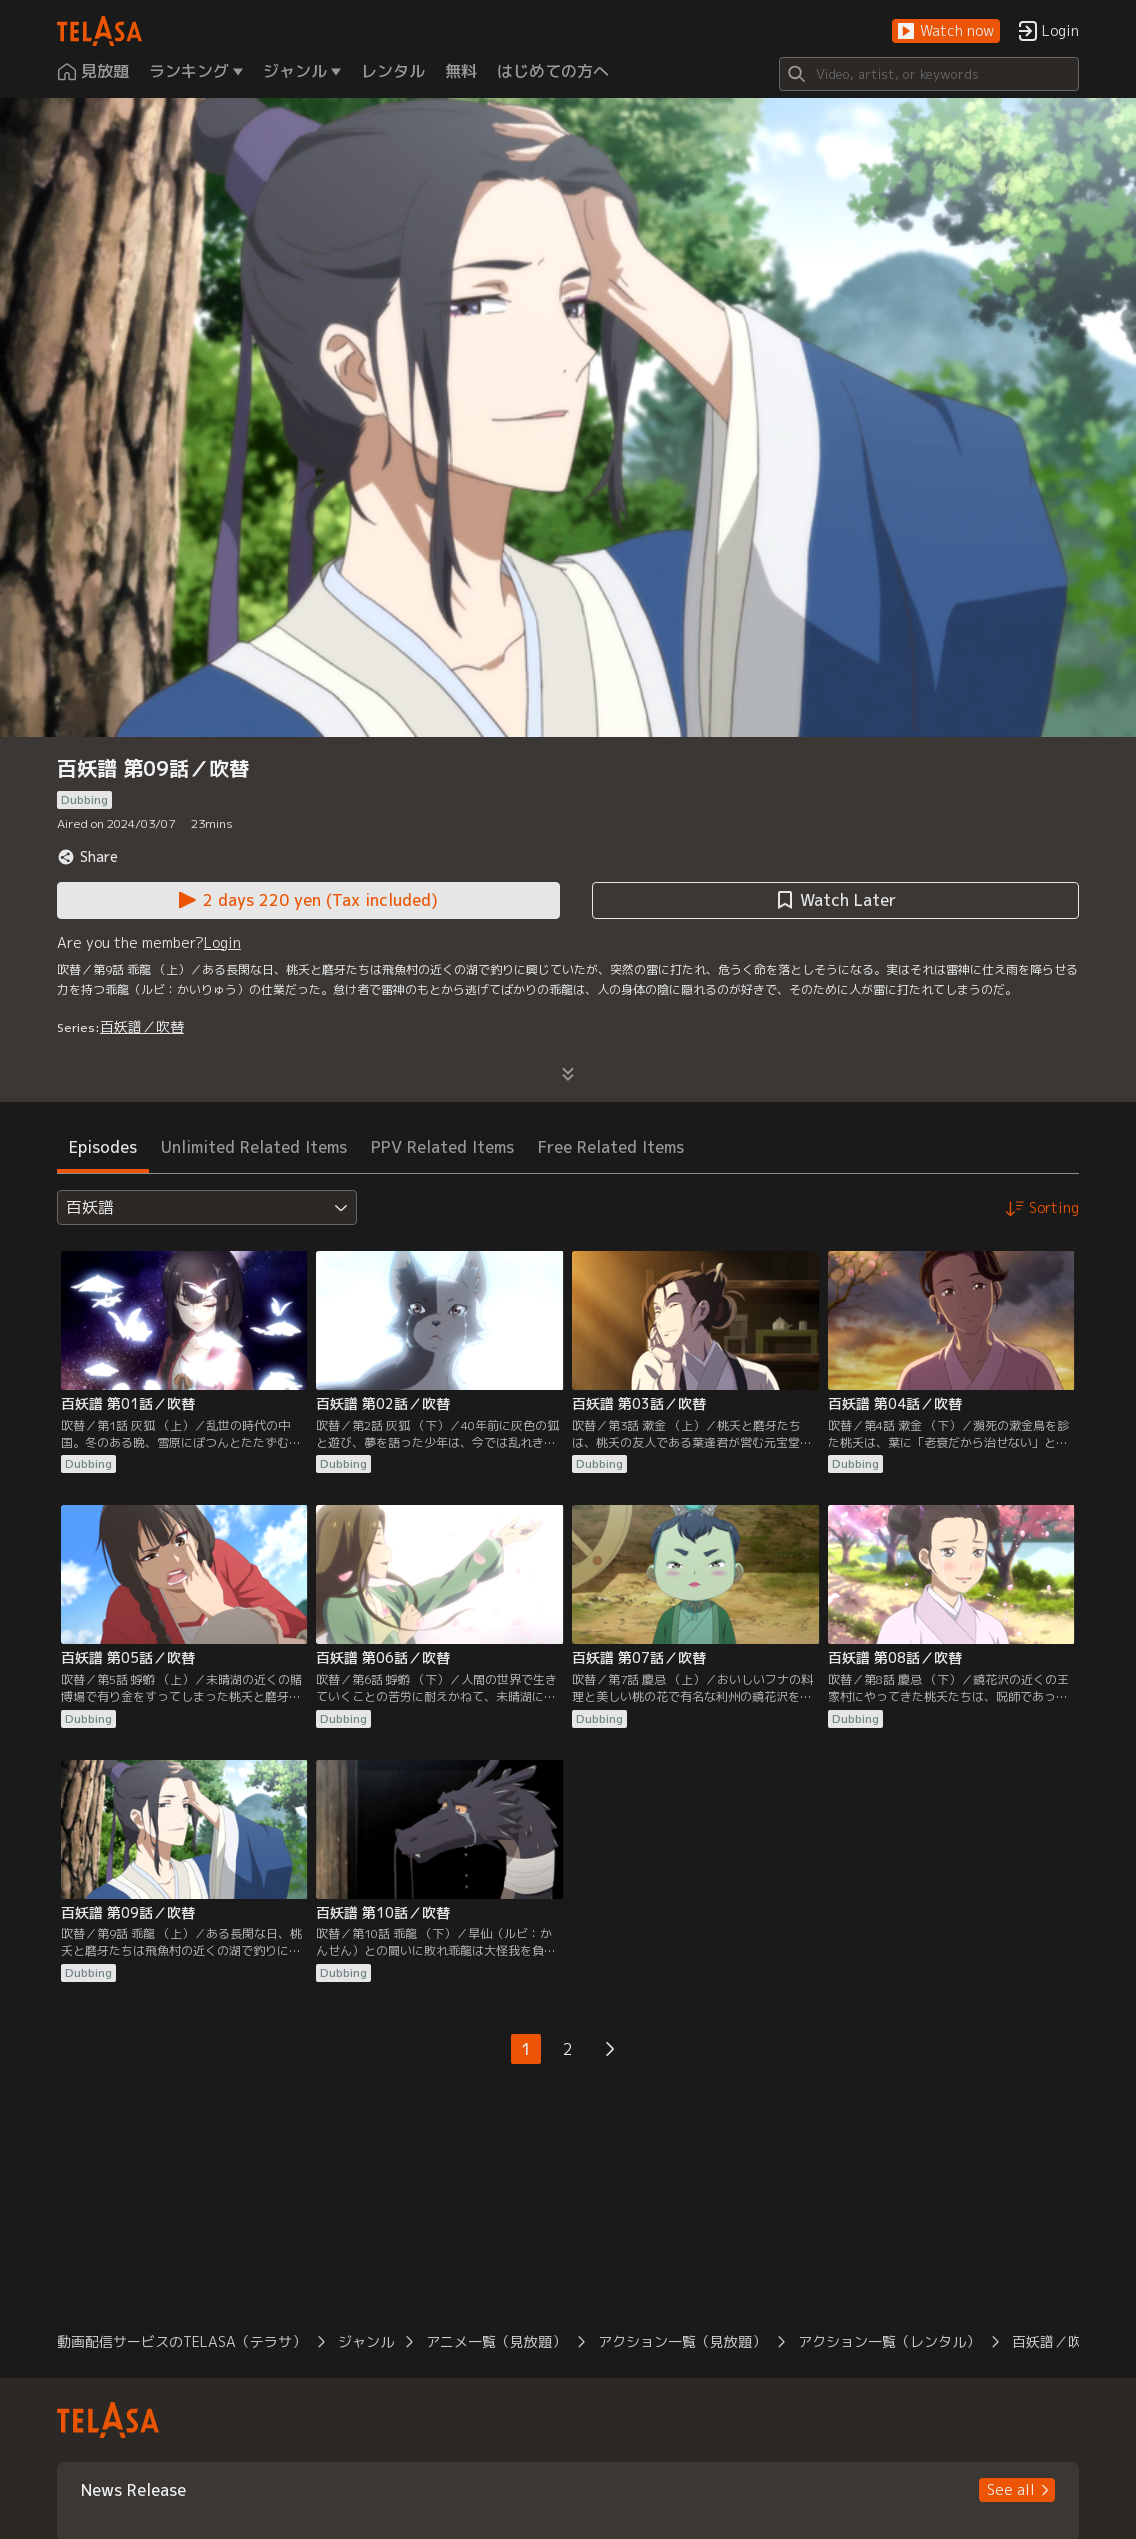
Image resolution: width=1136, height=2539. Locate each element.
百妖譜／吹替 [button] (1054, 2341)
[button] (946, 31)
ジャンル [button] (366, 2341)
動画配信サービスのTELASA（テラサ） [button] (181, 2341)
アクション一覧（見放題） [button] (682, 2341)
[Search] (929, 74)
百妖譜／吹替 (142, 1026)
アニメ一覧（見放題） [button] (496, 2341)
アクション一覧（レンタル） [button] (889, 2341)
